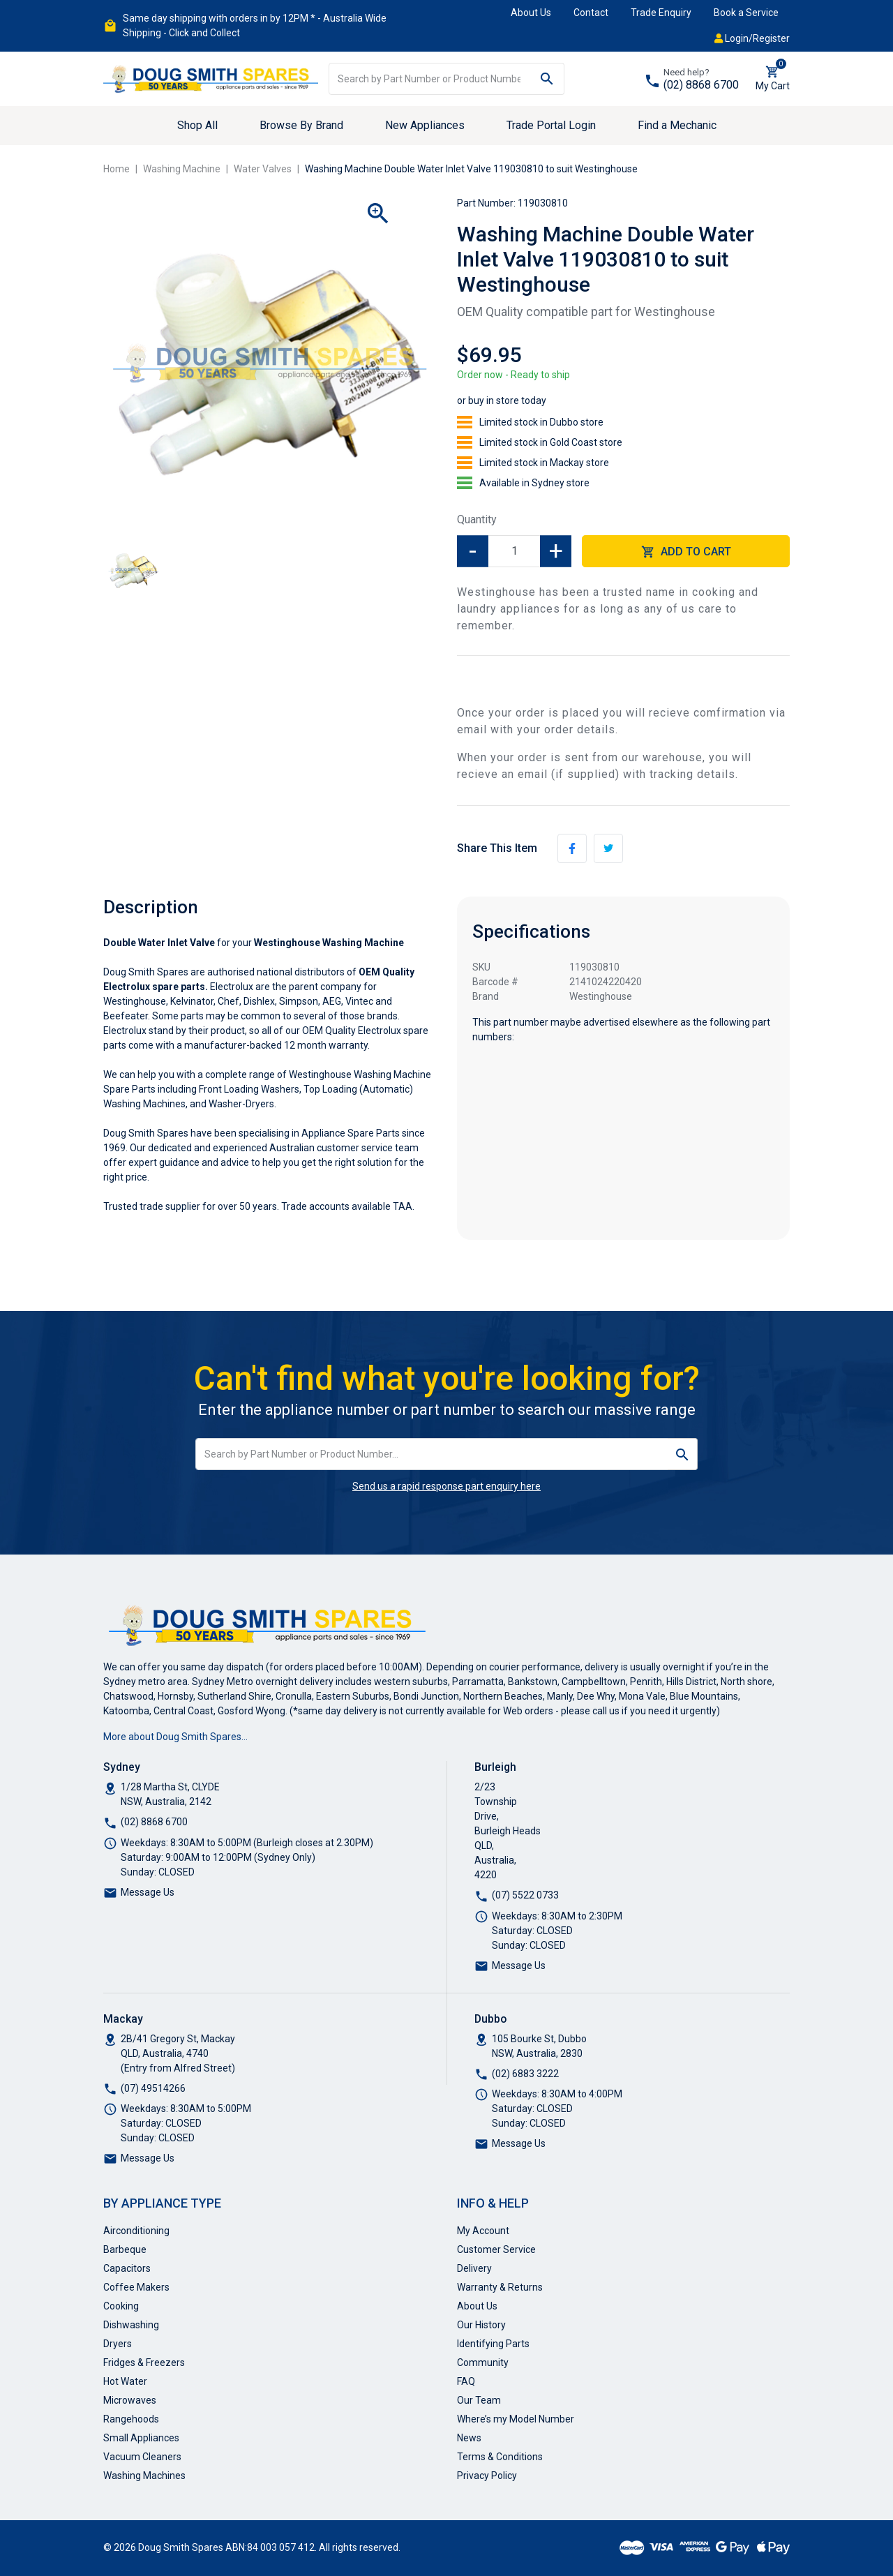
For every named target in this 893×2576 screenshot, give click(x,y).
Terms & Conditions (500, 2456)
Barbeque (125, 2249)
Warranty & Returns (500, 2287)
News (469, 2437)
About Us (531, 12)
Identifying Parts (493, 2343)
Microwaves (129, 2400)
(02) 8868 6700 (701, 84)
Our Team (479, 2400)
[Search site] (547, 79)
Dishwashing (131, 2324)
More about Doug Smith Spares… (175, 1736)
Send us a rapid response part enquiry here (446, 1486)
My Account (483, 2230)
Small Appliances (141, 2437)
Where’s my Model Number (515, 2419)
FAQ (466, 2381)
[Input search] (430, 79)
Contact (590, 12)
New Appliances (425, 125)
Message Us (147, 1892)
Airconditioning (136, 2230)
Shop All (197, 125)
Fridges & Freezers (144, 2362)
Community (483, 2362)
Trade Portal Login (551, 125)
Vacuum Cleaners (142, 2456)
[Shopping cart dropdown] (773, 78)
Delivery (474, 2268)
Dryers (117, 2343)
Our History (481, 2324)
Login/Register (752, 38)
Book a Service (746, 12)
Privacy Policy (487, 2475)
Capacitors (127, 2268)
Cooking (121, 2306)
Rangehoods (131, 2419)
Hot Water (125, 2381)
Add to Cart (686, 552)
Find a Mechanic (677, 125)
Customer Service (496, 2249)
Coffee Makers (136, 2287)
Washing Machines (144, 2475)
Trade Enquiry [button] (661, 12)
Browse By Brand (301, 125)
